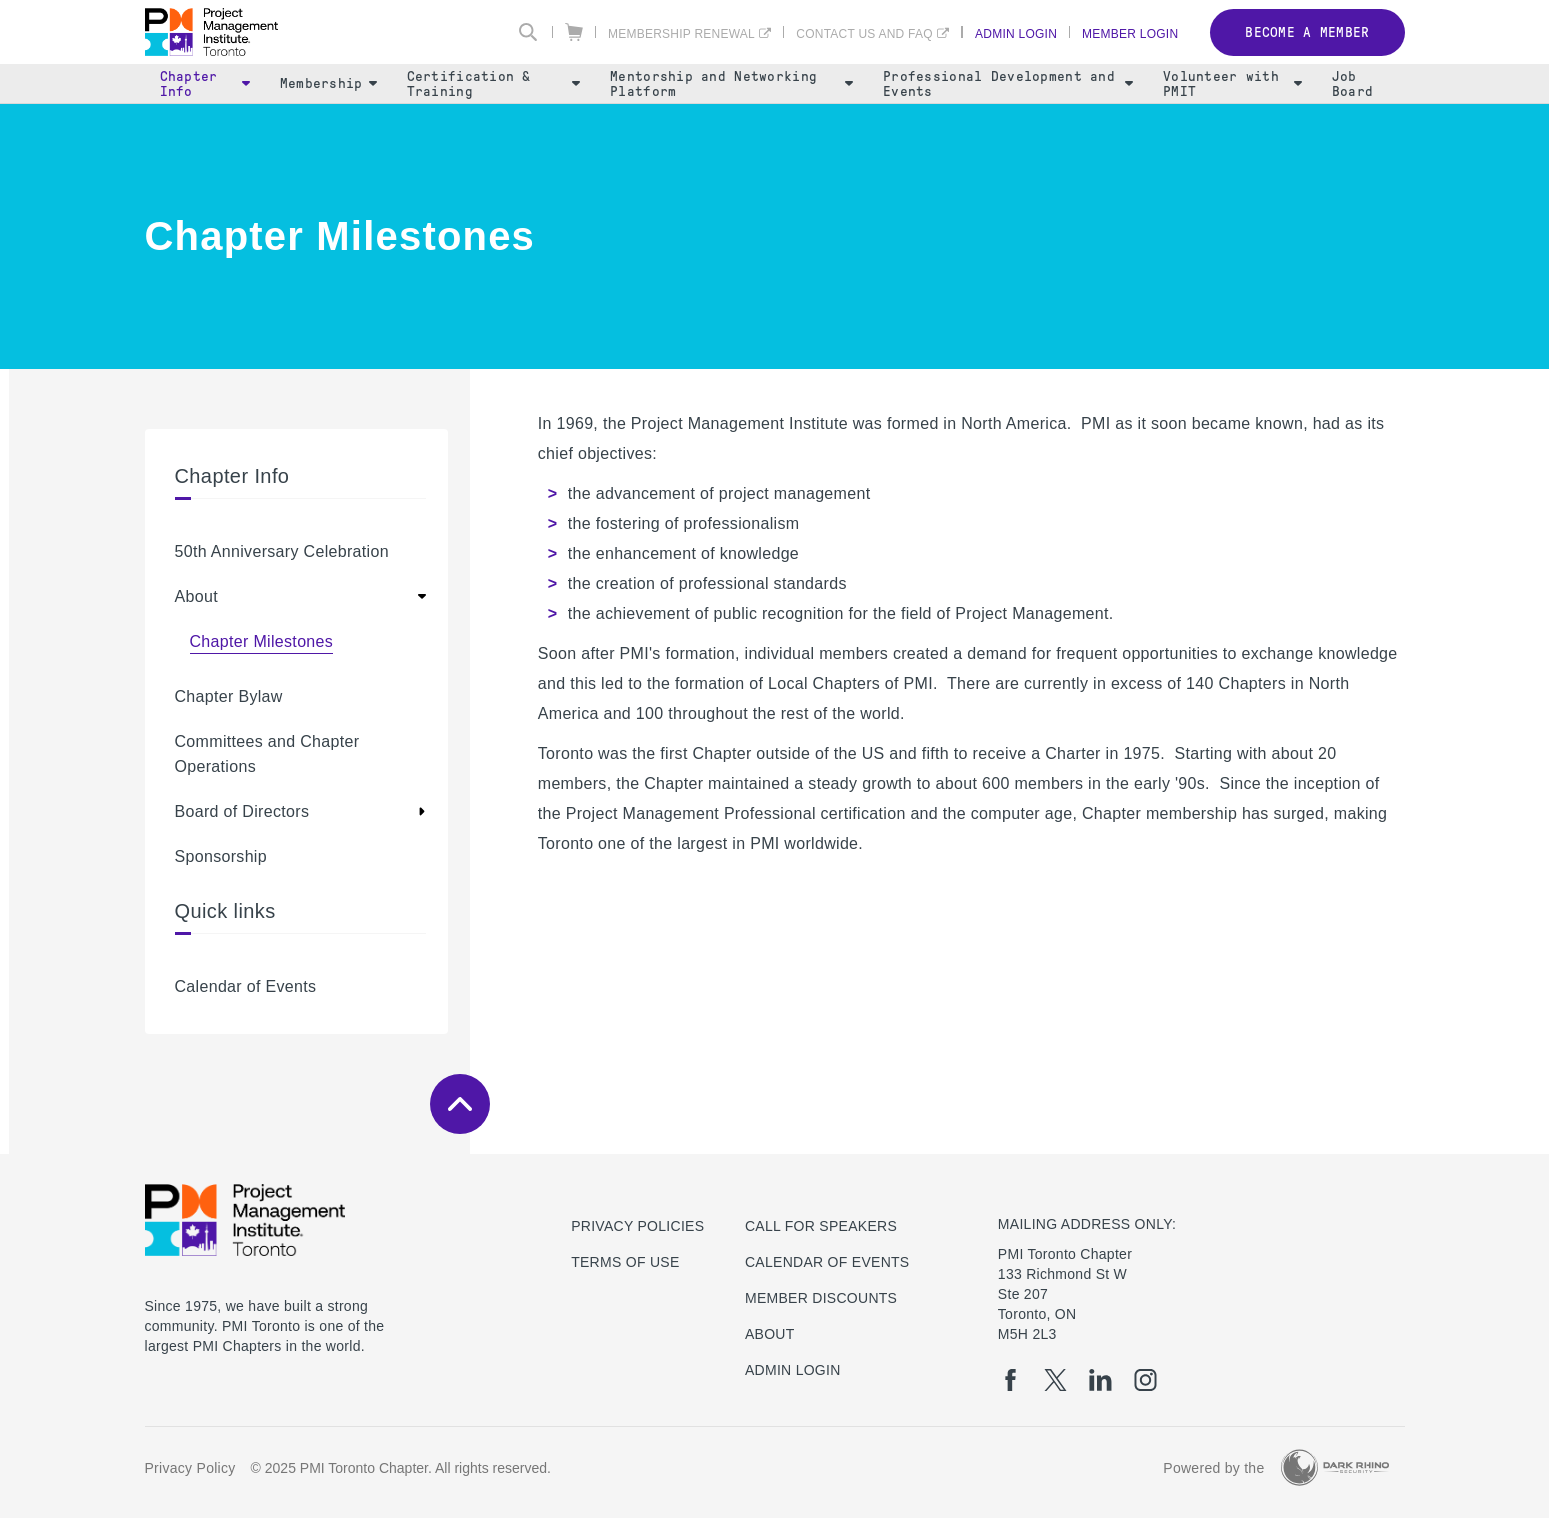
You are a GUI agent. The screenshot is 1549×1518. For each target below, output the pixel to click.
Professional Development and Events (1008, 84)
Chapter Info (205, 84)
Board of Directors (242, 811)
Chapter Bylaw (229, 696)
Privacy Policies (637, 1226)
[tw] (1055, 1380)
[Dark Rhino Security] (1335, 1467)
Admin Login (1016, 33)
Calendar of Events (246, 986)
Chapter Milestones (262, 641)
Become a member (1307, 32)
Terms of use (625, 1262)
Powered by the (1213, 1468)
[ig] (1145, 1380)
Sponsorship (221, 856)
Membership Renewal (681, 33)
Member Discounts (821, 1298)
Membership (328, 83)
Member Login (1130, 33)
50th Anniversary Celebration (282, 551)
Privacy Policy (190, 1468)
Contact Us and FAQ (864, 33)
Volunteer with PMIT (1232, 84)
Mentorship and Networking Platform (731, 84)
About (196, 596)
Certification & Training (494, 84)
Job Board (1352, 84)
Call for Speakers (821, 1226)
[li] (1100, 1380)
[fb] (1010, 1380)
